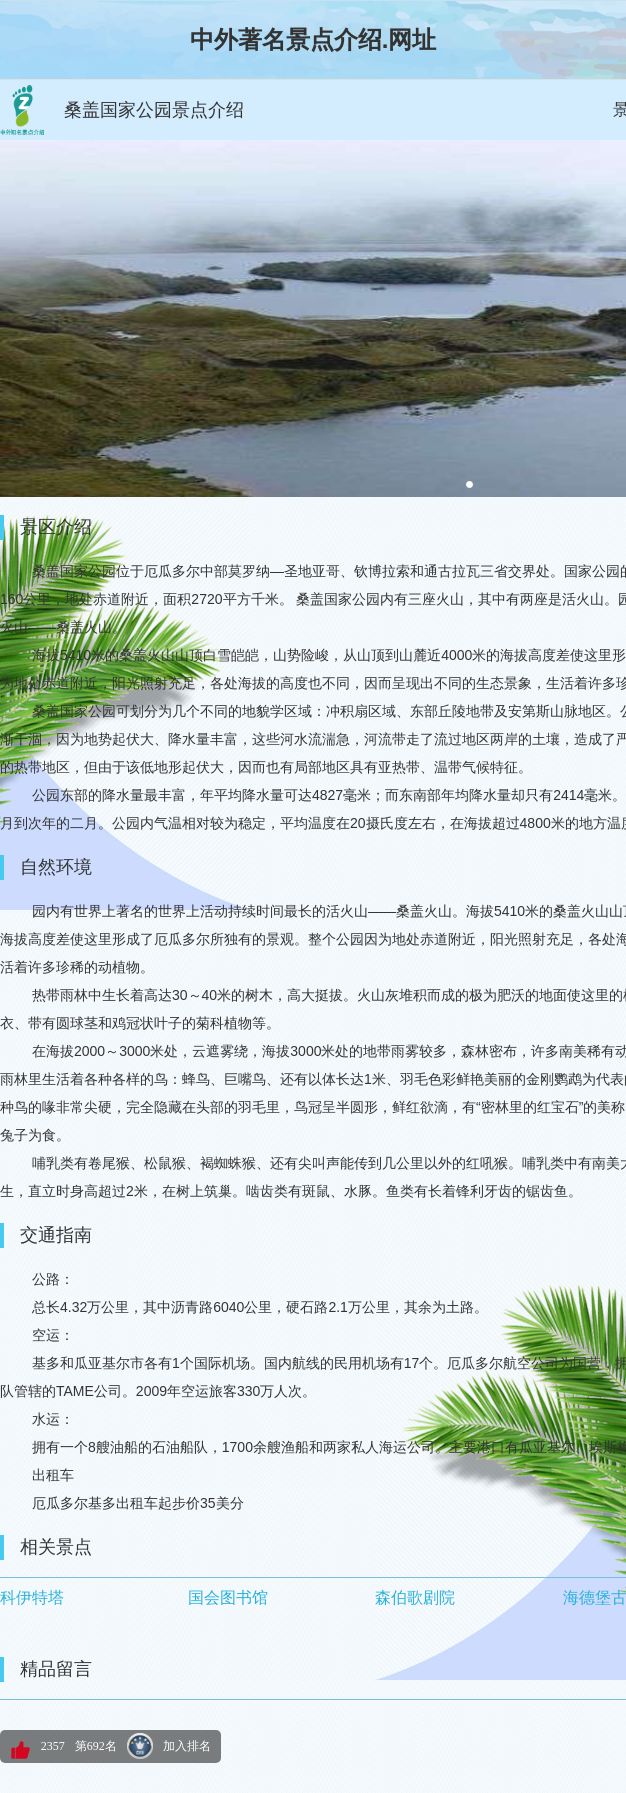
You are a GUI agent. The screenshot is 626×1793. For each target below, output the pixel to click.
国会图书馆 (228, 1597)
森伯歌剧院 (415, 1597)
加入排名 (187, 1746)
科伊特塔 (32, 1597)
